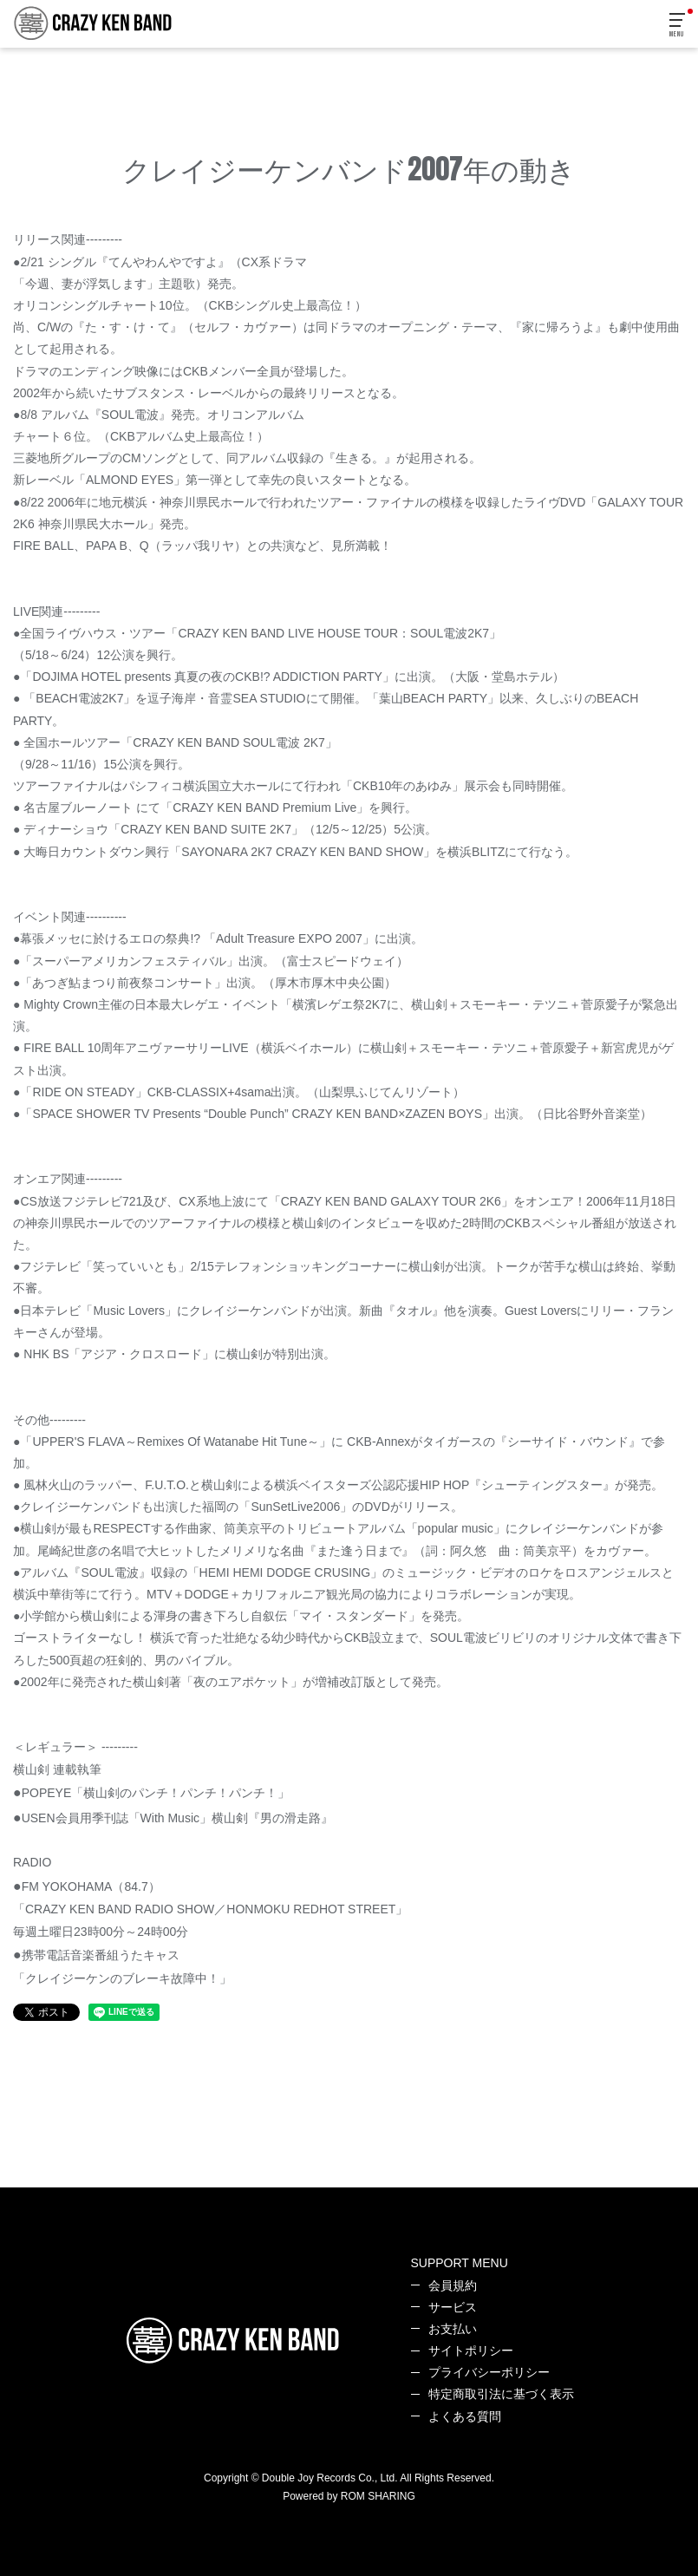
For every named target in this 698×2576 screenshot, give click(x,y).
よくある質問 (464, 2416)
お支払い (452, 2329)
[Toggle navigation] (678, 25)
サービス (452, 2307)
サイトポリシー (470, 2350)
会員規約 (452, 2285)
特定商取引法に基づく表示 (501, 2394)
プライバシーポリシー (489, 2372)
